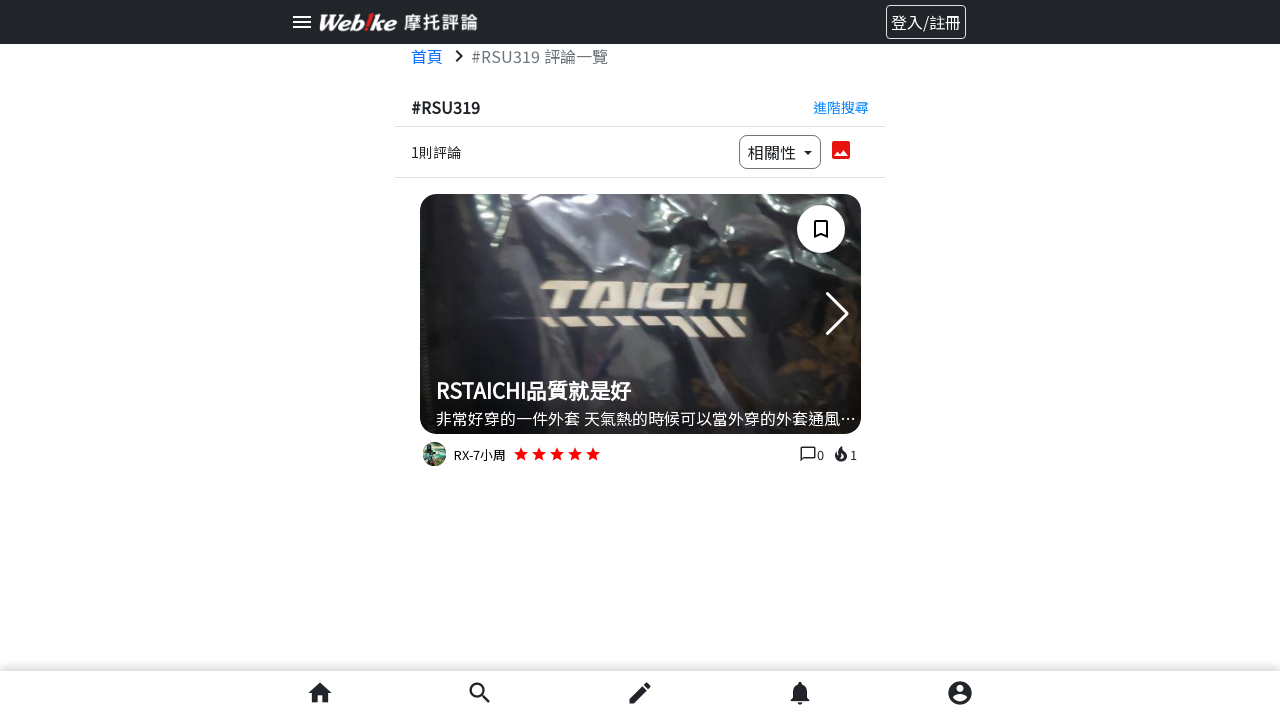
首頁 (427, 56)
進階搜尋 (841, 107)
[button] (837, 314)
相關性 (774, 152)
